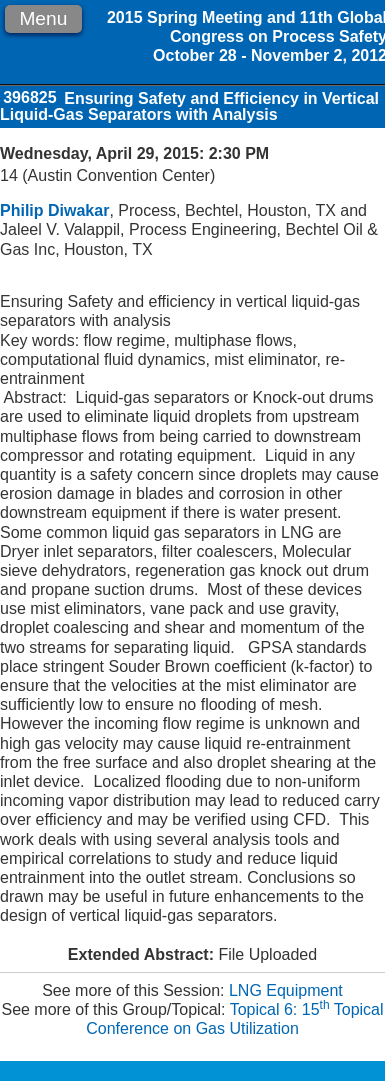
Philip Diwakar (54, 210)
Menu (43, 18)
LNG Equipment (286, 990)
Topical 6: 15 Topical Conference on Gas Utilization (234, 1019)
